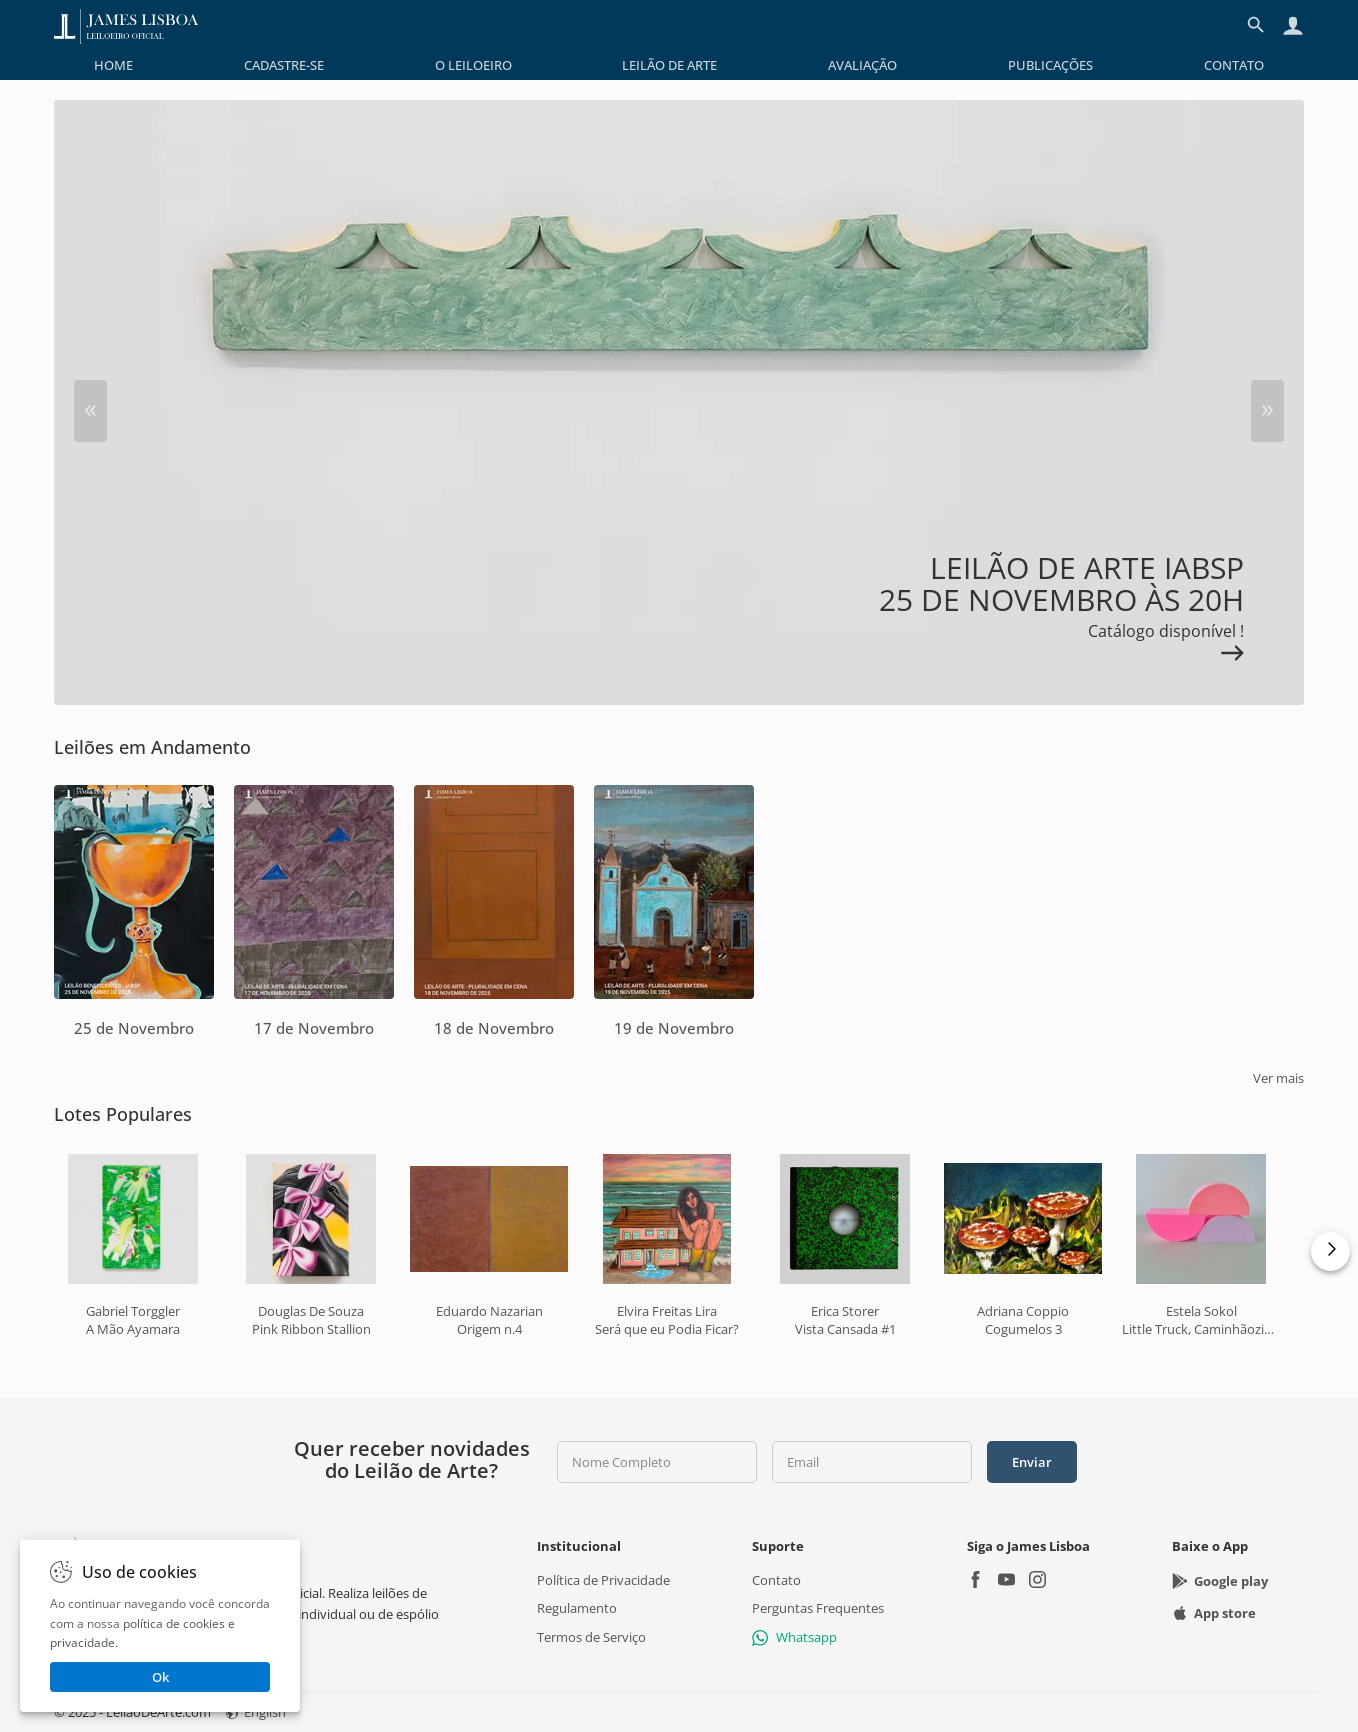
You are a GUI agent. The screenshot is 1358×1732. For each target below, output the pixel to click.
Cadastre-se (284, 65)
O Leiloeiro (473, 65)
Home (113, 65)
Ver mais (1278, 1078)
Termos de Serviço (591, 1636)
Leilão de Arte (669, 65)
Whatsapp (794, 1636)
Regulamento (577, 1608)
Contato (1234, 65)
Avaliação (862, 65)
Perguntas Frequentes (818, 1608)
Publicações (1050, 65)
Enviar (1032, 1462)
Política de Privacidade (603, 1580)
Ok (160, 1677)
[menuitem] (113, 65)
